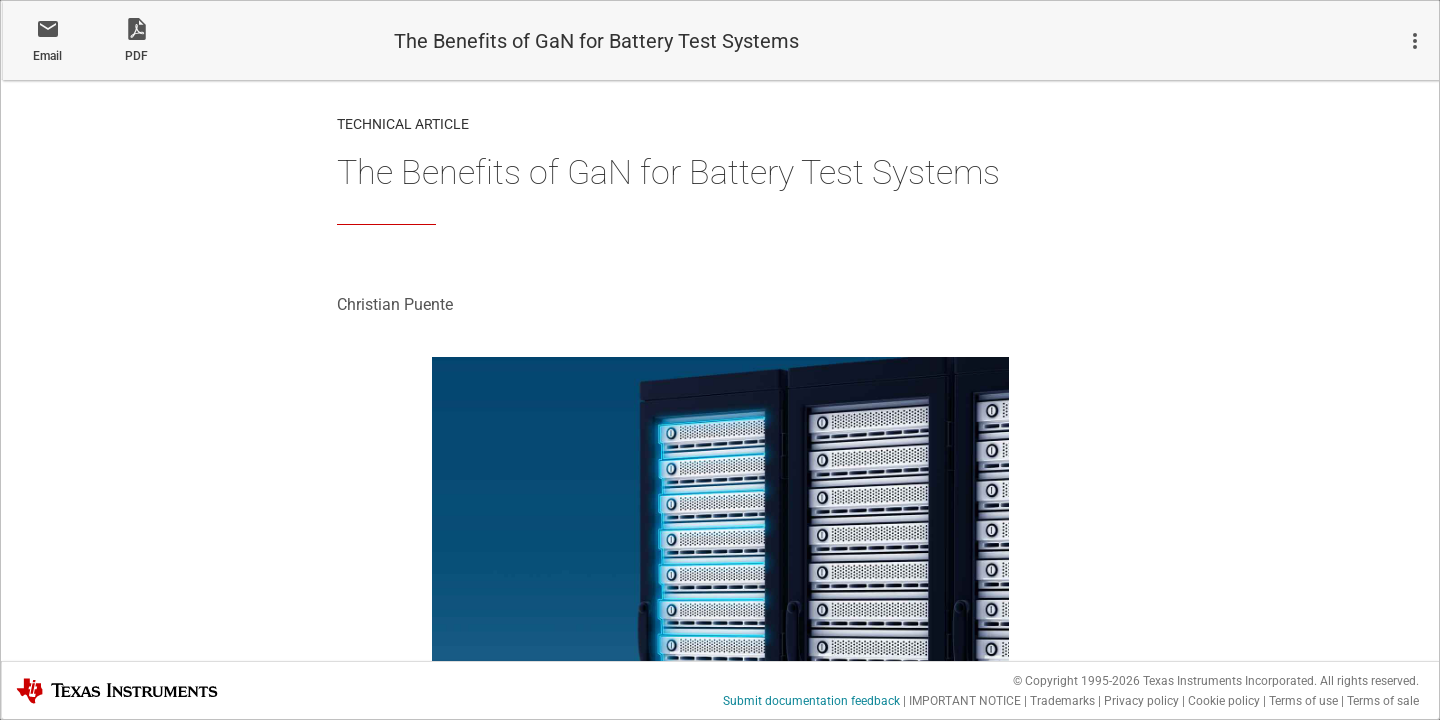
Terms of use (1303, 701)
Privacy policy (1141, 701)
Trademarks (1062, 701)
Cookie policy (1224, 701)
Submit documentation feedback (811, 701)
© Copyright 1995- (1076, 681)
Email (47, 56)
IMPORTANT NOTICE (965, 701)
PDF (136, 56)
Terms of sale (1383, 701)
